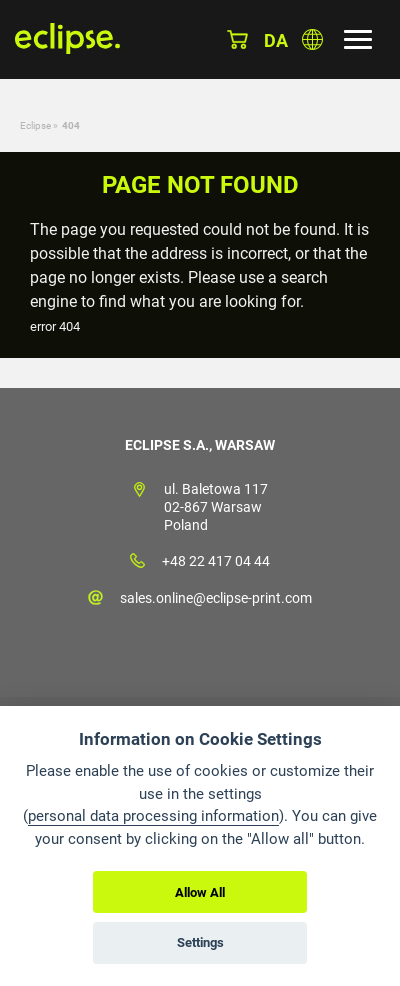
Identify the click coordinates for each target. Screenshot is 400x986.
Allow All (200, 892)
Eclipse (35, 125)
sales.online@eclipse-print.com (216, 598)
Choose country (312, 39)
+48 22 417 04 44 (216, 561)
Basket (237, 39)
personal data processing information (153, 816)
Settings (200, 942)
